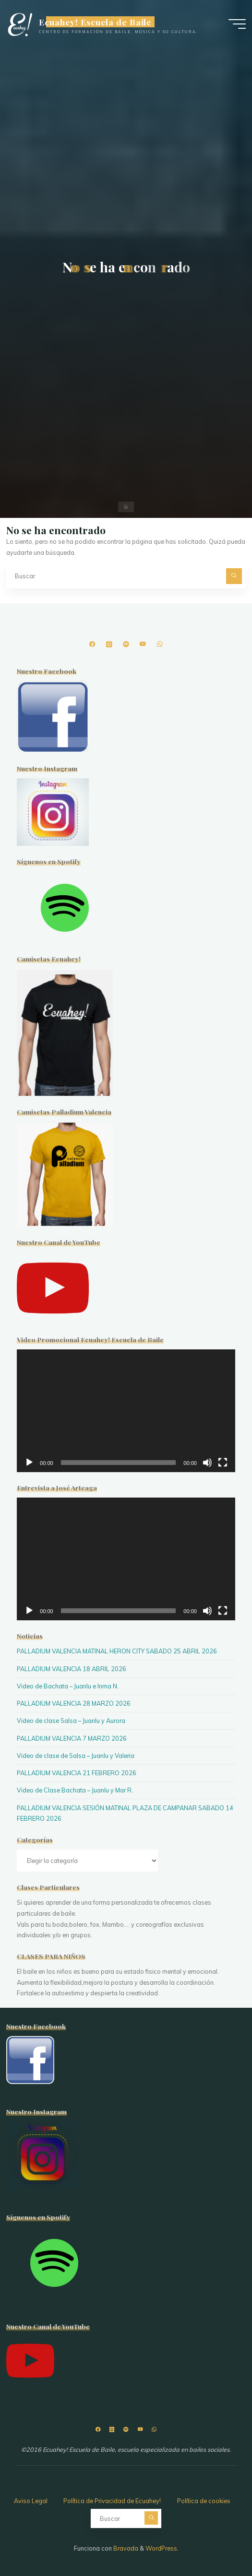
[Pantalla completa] (223, 1462)
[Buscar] (234, 576)
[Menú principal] (237, 24)
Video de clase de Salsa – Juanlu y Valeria (75, 1755)
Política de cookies (203, 2501)
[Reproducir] (29, 1462)
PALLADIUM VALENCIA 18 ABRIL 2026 (71, 1669)
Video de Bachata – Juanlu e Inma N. (68, 1686)
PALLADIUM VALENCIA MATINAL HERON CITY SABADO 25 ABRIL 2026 (117, 1651)
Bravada (125, 2548)
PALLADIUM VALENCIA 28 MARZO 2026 (74, 1703)
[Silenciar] (207, 1462)
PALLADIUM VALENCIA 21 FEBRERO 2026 (76, 1773)
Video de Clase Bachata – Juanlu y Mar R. (75, 1790)
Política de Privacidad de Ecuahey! (112, 2501)
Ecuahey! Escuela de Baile (95, 21)
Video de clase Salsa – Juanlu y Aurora (71, 1720)
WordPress (161, 2548)
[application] (126, 1410)
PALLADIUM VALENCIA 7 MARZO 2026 (72, 1738)
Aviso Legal (31, 2501)
